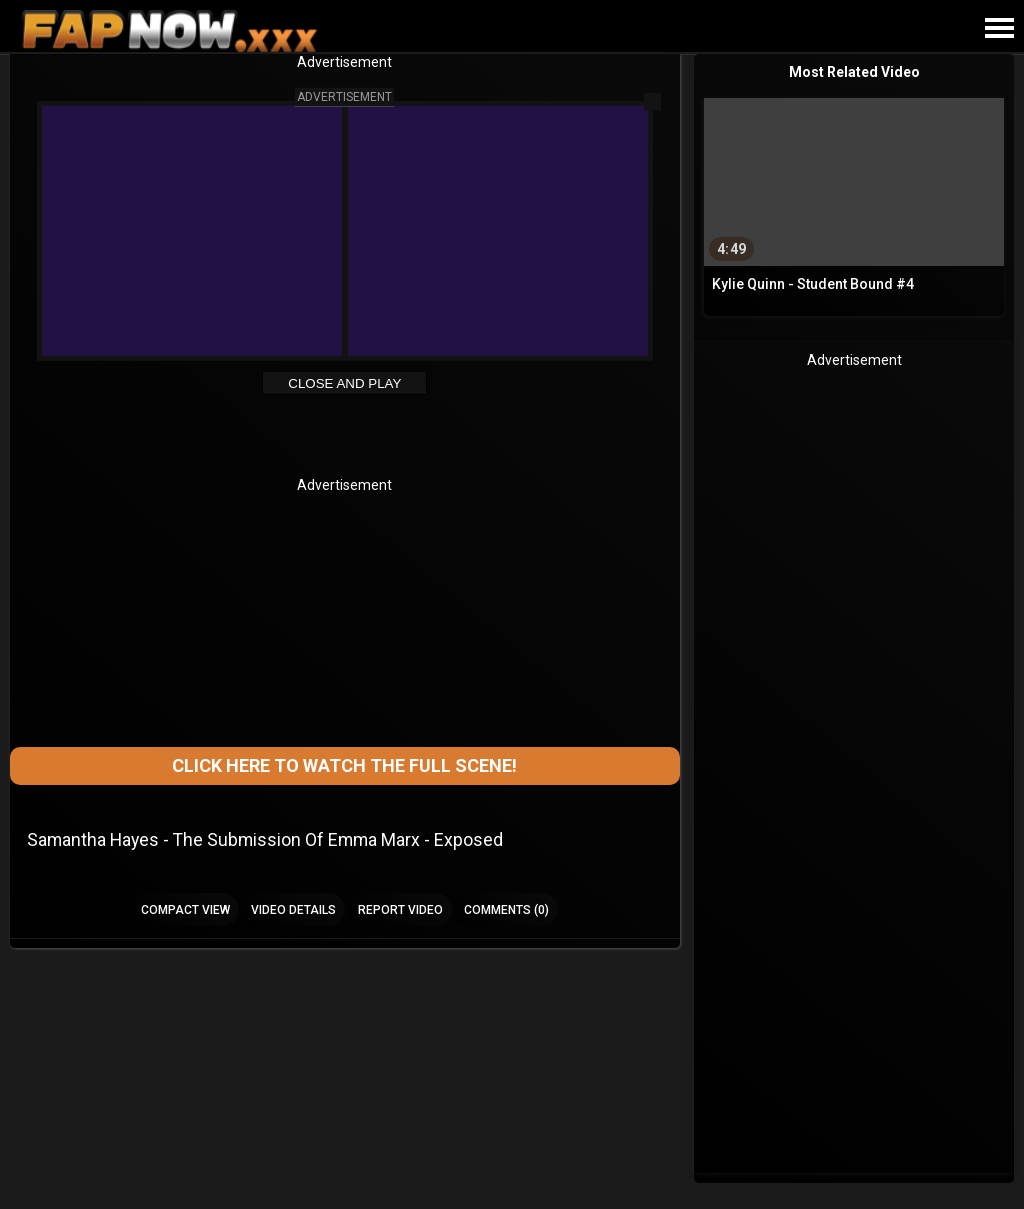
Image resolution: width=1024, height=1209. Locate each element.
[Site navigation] (999, 29)
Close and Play (344, 383)
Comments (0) (506, 910)
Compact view (185, 910)
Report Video (400, 910)
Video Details (293, 910)
